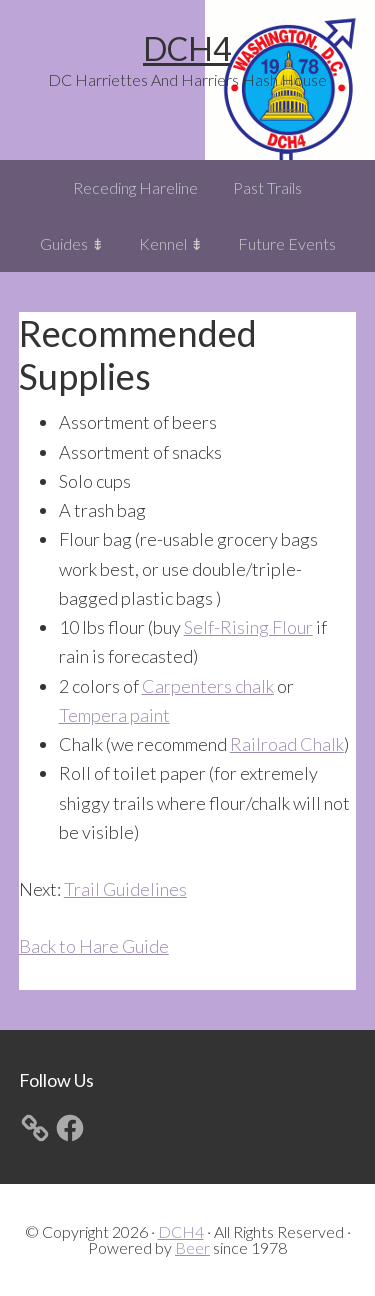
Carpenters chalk (208, 686)
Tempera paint (114, 715)
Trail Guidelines (125, 889)
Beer (192, 1247)
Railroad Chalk (287, 744)
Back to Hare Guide (94, 946)
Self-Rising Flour (248, 627)
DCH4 (187, 48)
